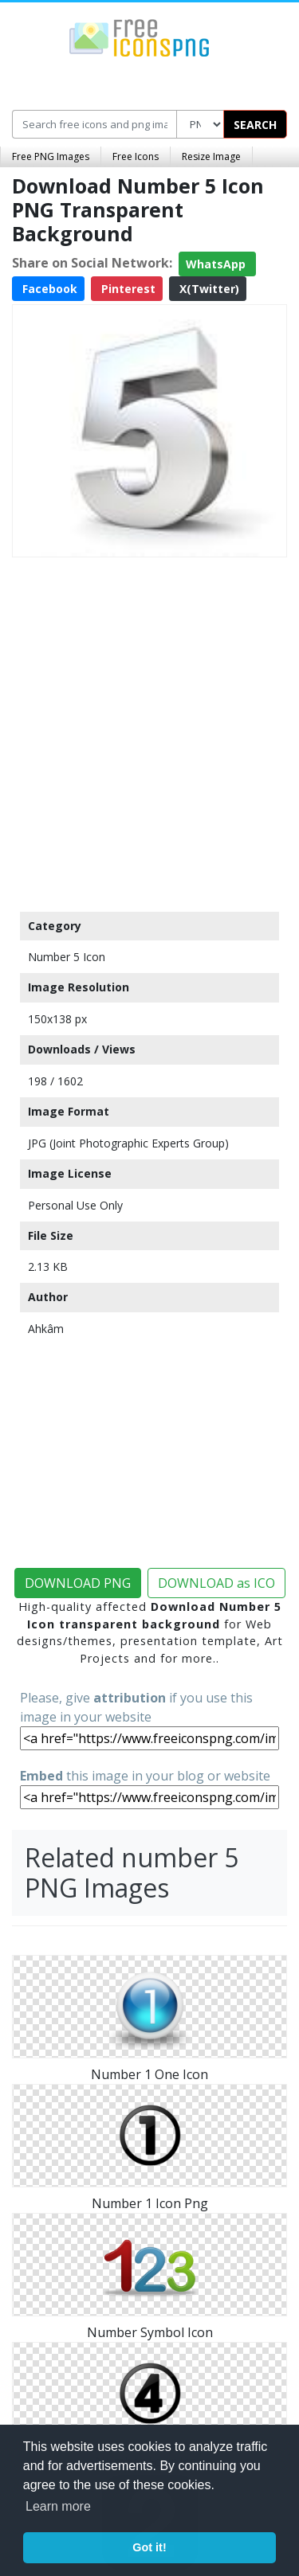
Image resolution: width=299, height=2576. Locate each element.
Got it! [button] (149, 2547)
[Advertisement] (149, 730)
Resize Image (211, 156)
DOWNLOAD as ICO (216, 1583)
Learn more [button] (58, 2506)
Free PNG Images (50, 156)
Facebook (48, 288)
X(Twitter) (207, 288)
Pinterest (126, 288)
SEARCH (255, 124)
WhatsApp (217, 264)
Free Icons (135, 156)
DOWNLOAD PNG (78, 1583)
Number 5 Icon (66, 956)
